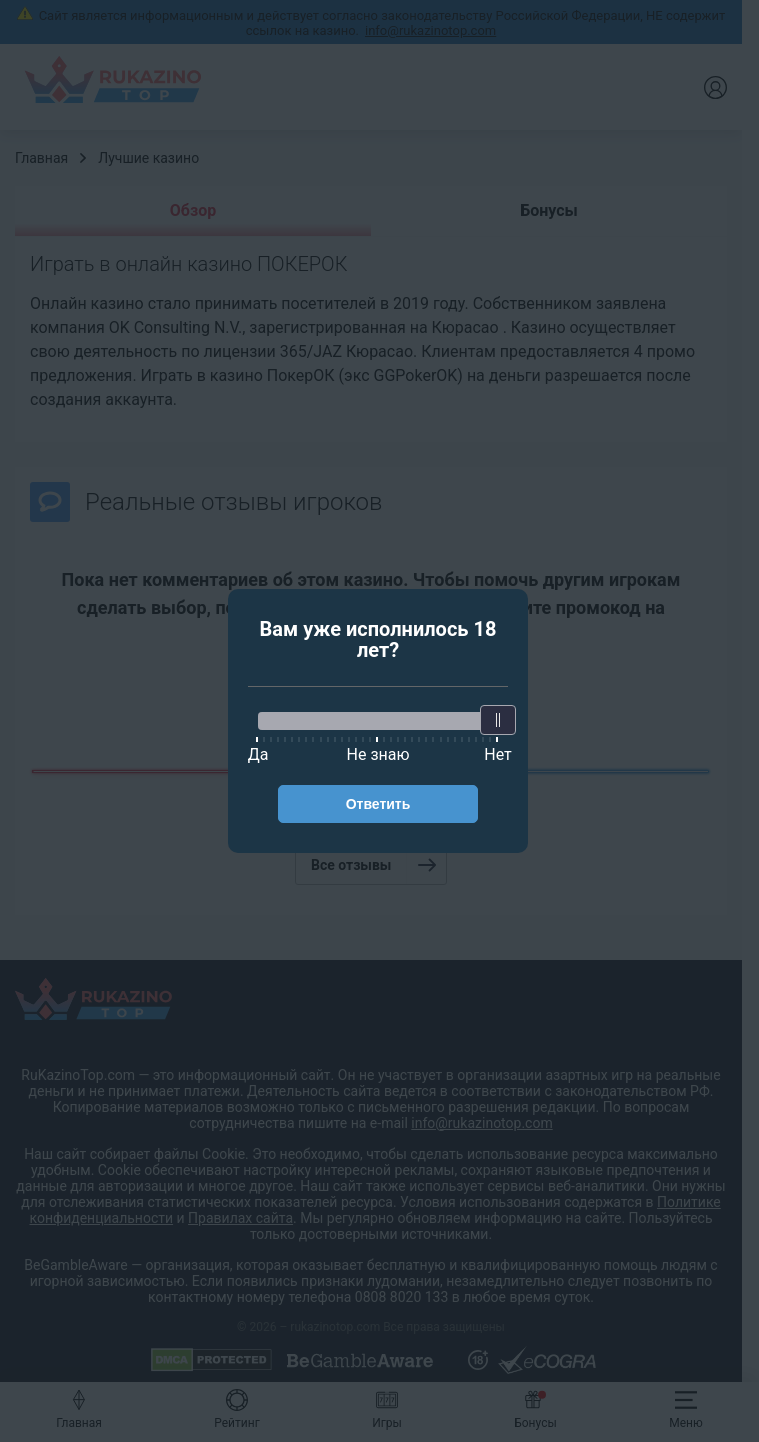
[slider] (498, 720)
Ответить (378, 804)
